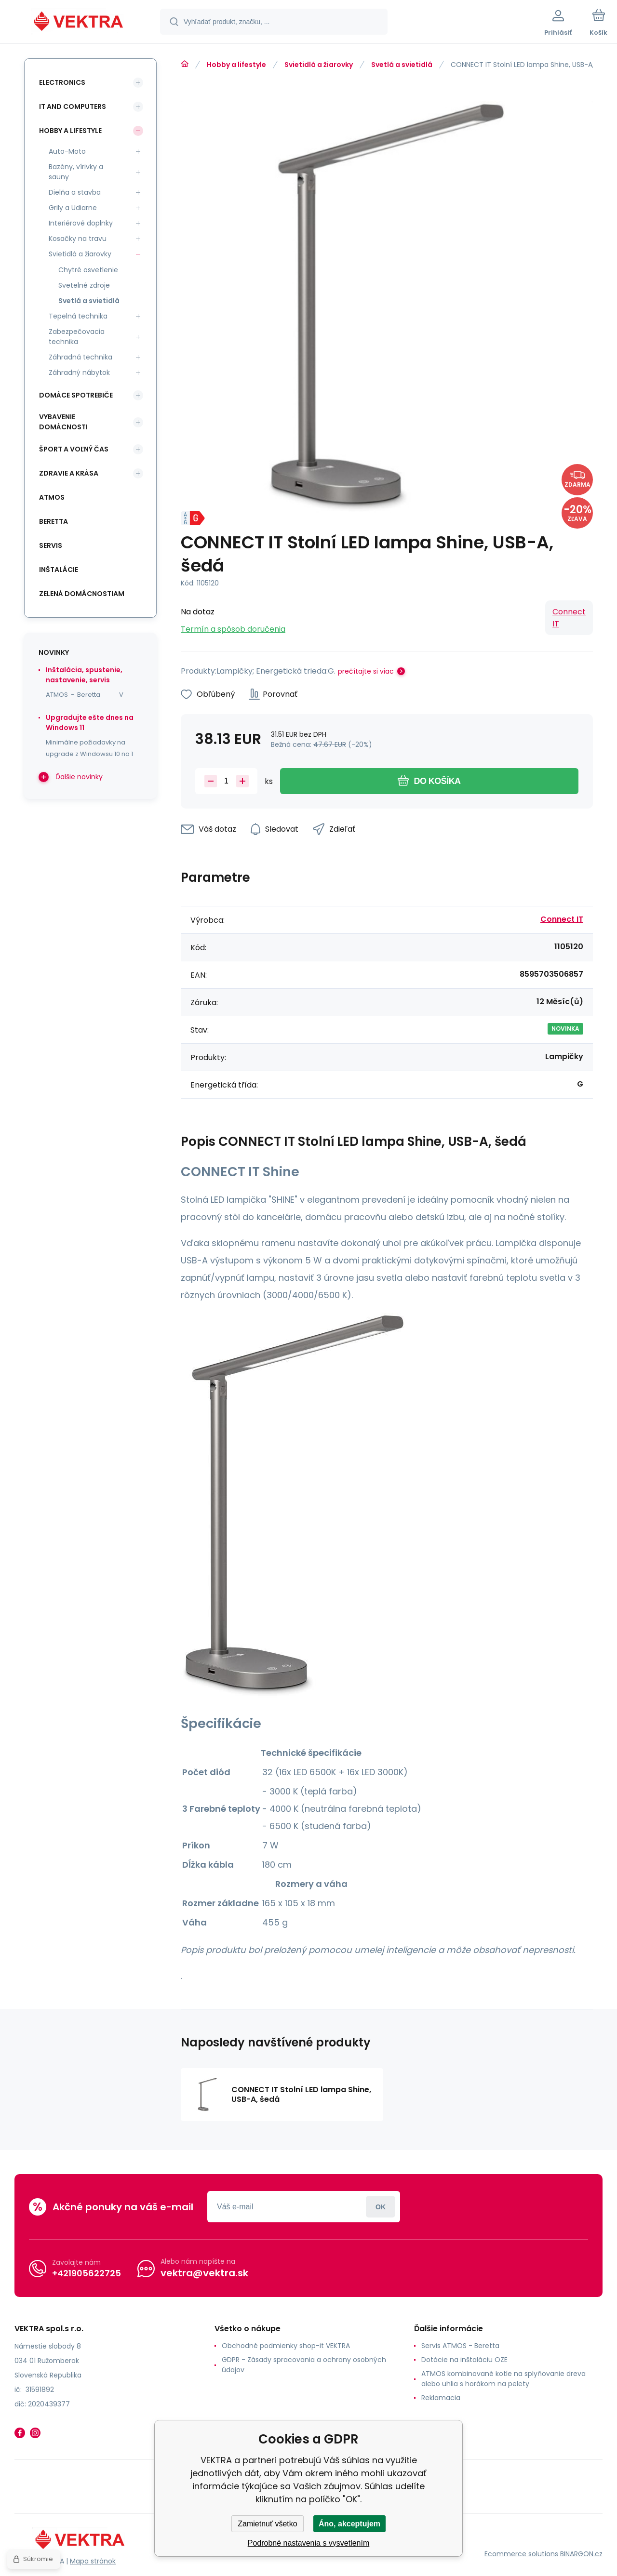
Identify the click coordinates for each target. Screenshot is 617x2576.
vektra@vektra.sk (204, 2273)
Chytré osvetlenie (88, 270)
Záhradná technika (80, 357)
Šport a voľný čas (73, 449)
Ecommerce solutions (521, 2554)
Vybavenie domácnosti (63, 422)
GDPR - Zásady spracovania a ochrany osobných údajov (304, 2365)
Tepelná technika (78, 316)
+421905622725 (86, 2273)
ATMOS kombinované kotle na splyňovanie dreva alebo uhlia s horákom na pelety (503, 2379)
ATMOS (52, 497)
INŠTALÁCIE (58, 569)
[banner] (79, 23)
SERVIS (50, 545)
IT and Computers (72, 106)
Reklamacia (440, 2398)
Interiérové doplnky (81, 223)
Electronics (62, 82)
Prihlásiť (380, 2206)
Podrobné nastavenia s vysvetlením (309, 2543)
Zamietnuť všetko (267, 2524)
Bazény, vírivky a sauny (76, 172)
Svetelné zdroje (84, 285)
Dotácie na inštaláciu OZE (464, 2359)
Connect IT (569, 617)
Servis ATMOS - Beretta (460, 2345)
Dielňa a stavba (75, 192)
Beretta (53, 521)
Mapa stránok (93, 2561)
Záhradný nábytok (79, 372)
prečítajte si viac (366, 671)
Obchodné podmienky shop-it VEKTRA (286, 2345)
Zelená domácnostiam (81, 593)
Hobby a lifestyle (236, 64)
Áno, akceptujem (349, 2524)
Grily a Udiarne (73, 207)
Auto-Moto (67, 151)
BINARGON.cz (581, 2554)
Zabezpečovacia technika (77, 336)
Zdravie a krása (68, 473)
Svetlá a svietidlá (401, 64)
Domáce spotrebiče (76, 395)
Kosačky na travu (78, 238)
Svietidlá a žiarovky (318, 64)
